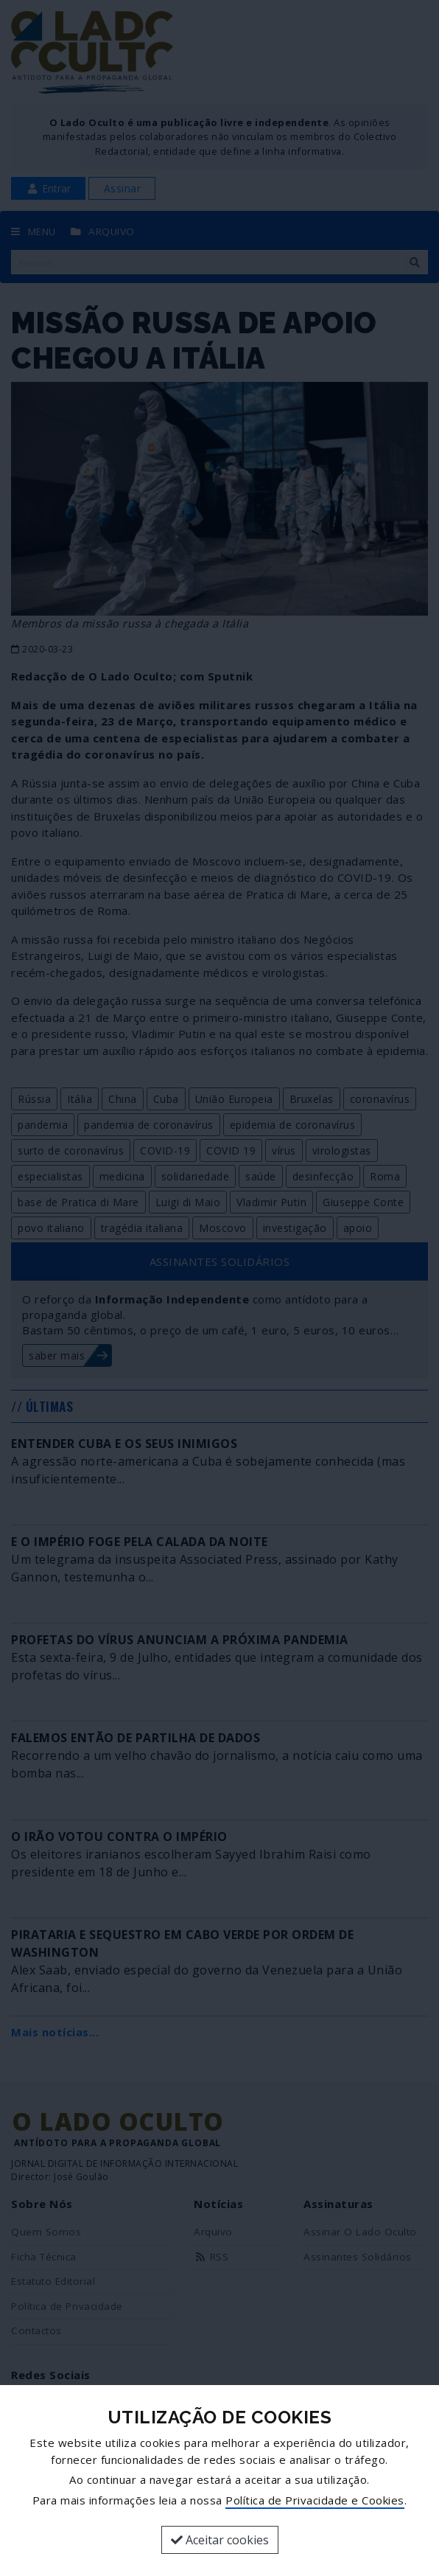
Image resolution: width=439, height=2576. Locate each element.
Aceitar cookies (220, 2540)
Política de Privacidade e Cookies (314, 2500)
